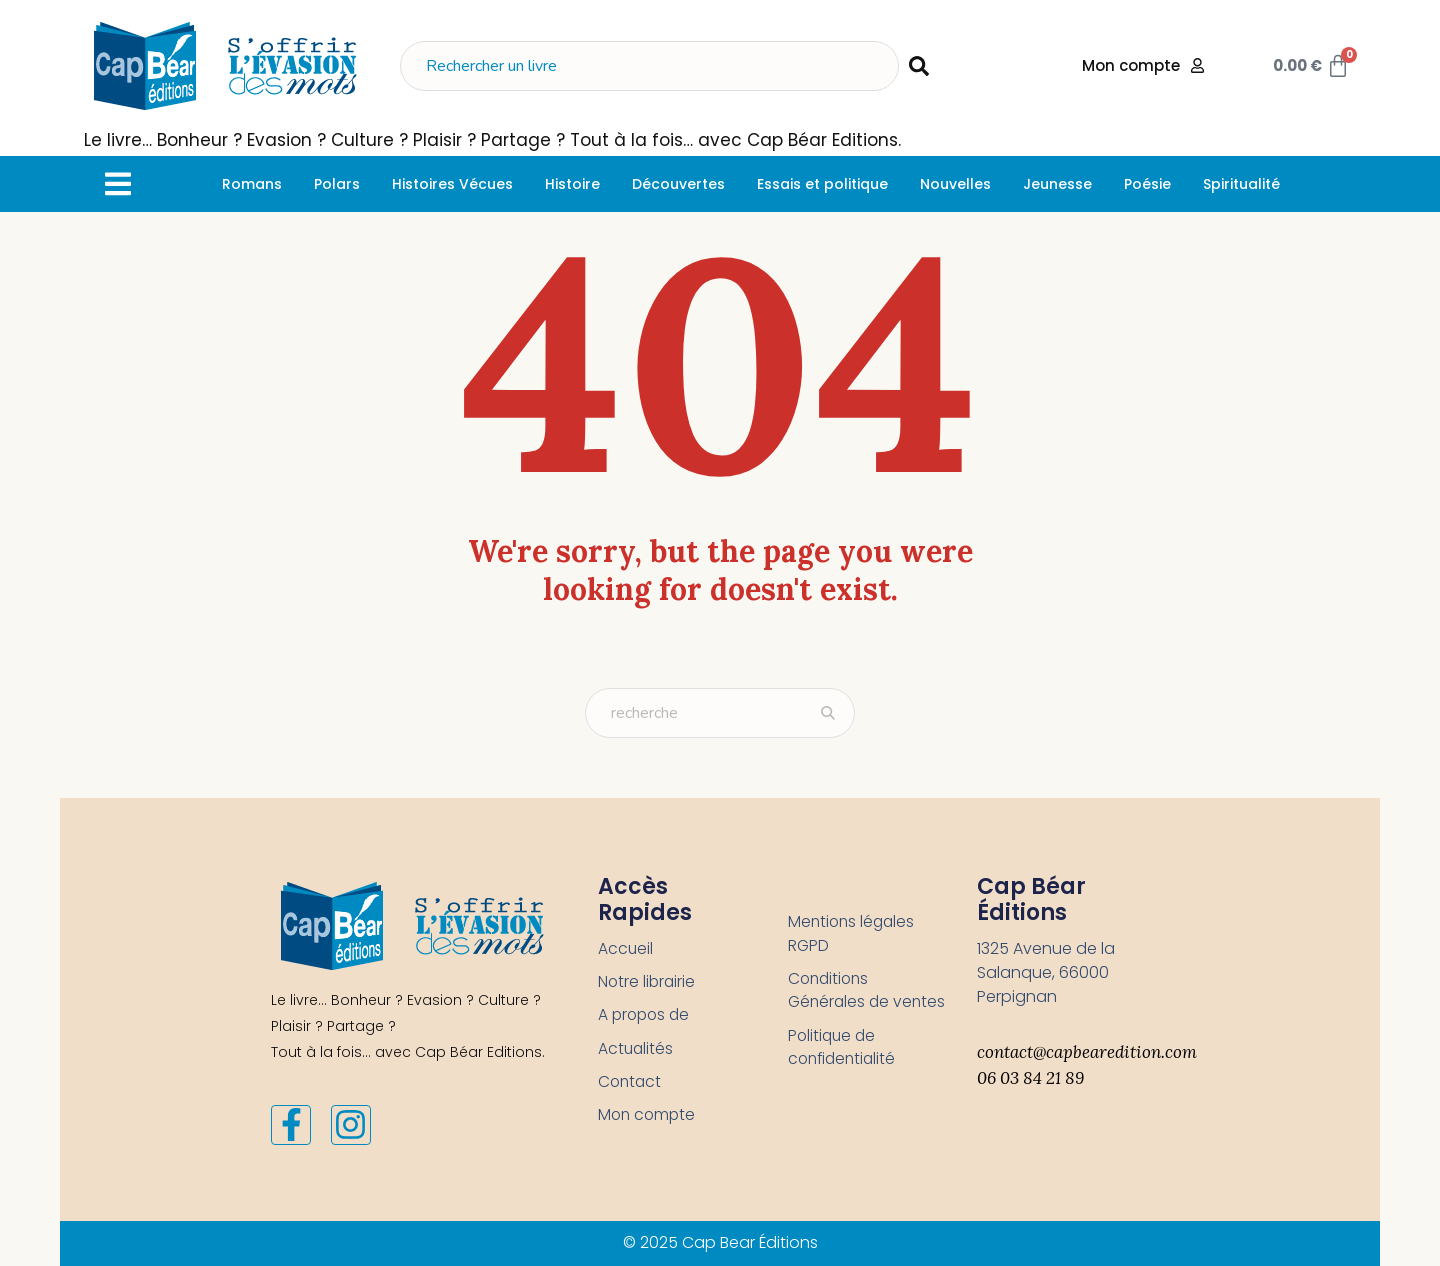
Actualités (636, 1050)
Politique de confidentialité (844, 1073)
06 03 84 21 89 (1030, 1078)
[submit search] (919, 66)
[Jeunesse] (1057, 184)
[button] (117, 183)
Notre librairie (648, 982)
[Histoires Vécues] (452, 184)
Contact (631, 1084)
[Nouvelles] (955, 184)
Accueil (626, 948)
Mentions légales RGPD (853, 933)
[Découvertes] (678, 184)
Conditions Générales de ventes (840, 1003)
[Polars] (337, 184)
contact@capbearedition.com (1087, 1052)
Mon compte (648, 1118)
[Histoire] (572, 184)
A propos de (646, 1016)
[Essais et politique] (822, 184)
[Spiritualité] (1241, 184)
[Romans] (252, 184)
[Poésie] (1147, 184)
